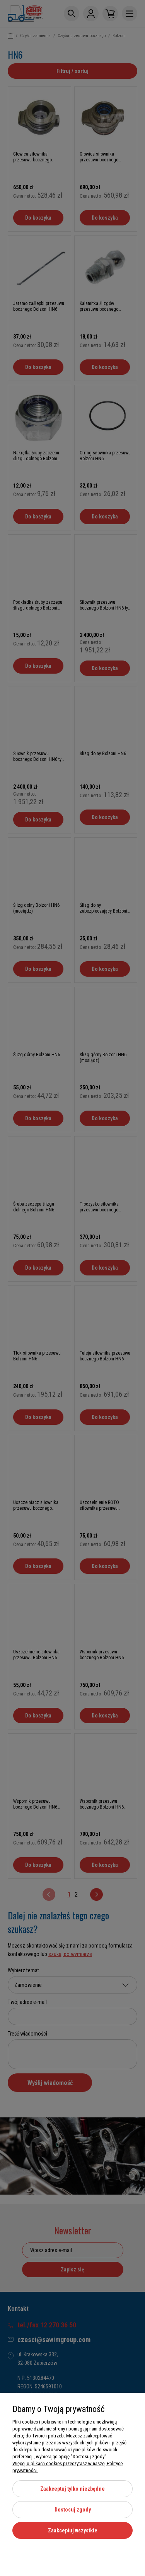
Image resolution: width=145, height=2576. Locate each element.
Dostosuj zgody (73, 2510)
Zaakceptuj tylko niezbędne (72, 2489)
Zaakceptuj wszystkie (72, 2530)
